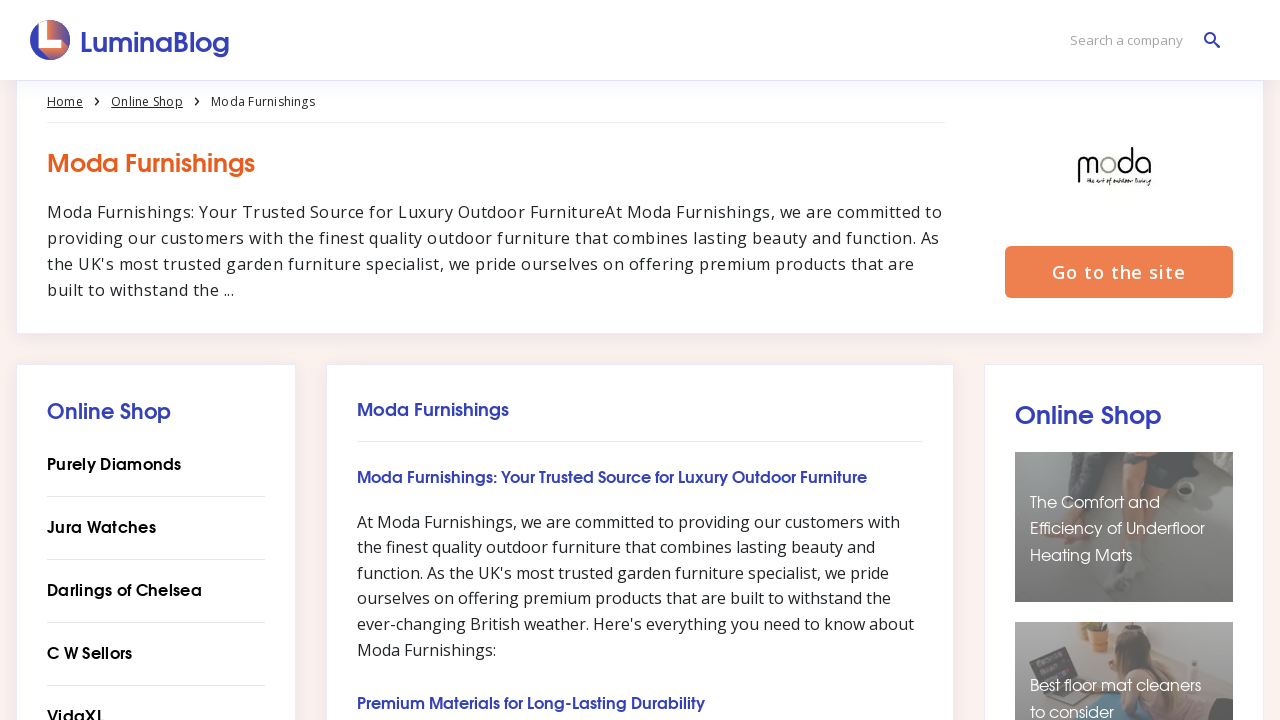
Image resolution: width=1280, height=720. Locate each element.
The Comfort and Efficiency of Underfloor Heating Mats (1117, 527)
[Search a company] (1140, 40)
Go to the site (1119, 272)
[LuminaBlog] (130, 40)
